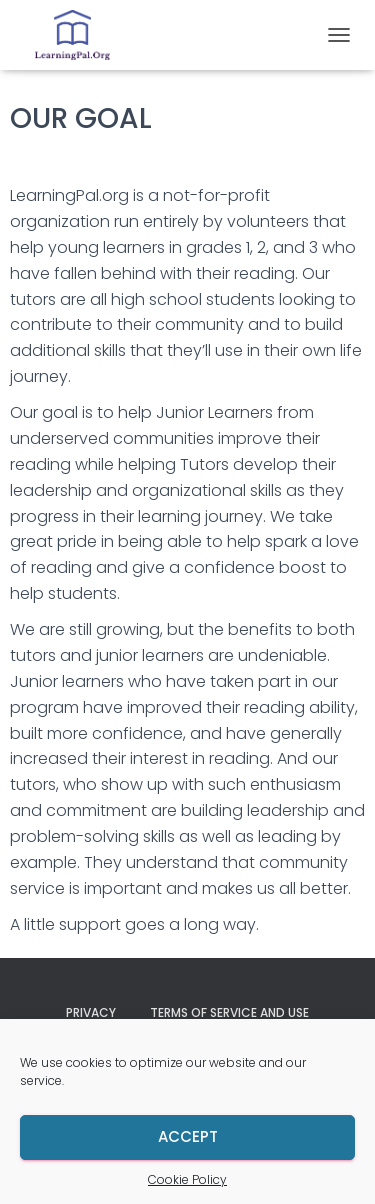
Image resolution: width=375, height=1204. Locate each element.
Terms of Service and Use (229, 1012)
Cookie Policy (187, 1179)
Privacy (91, 1012)
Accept (188, 1136)
